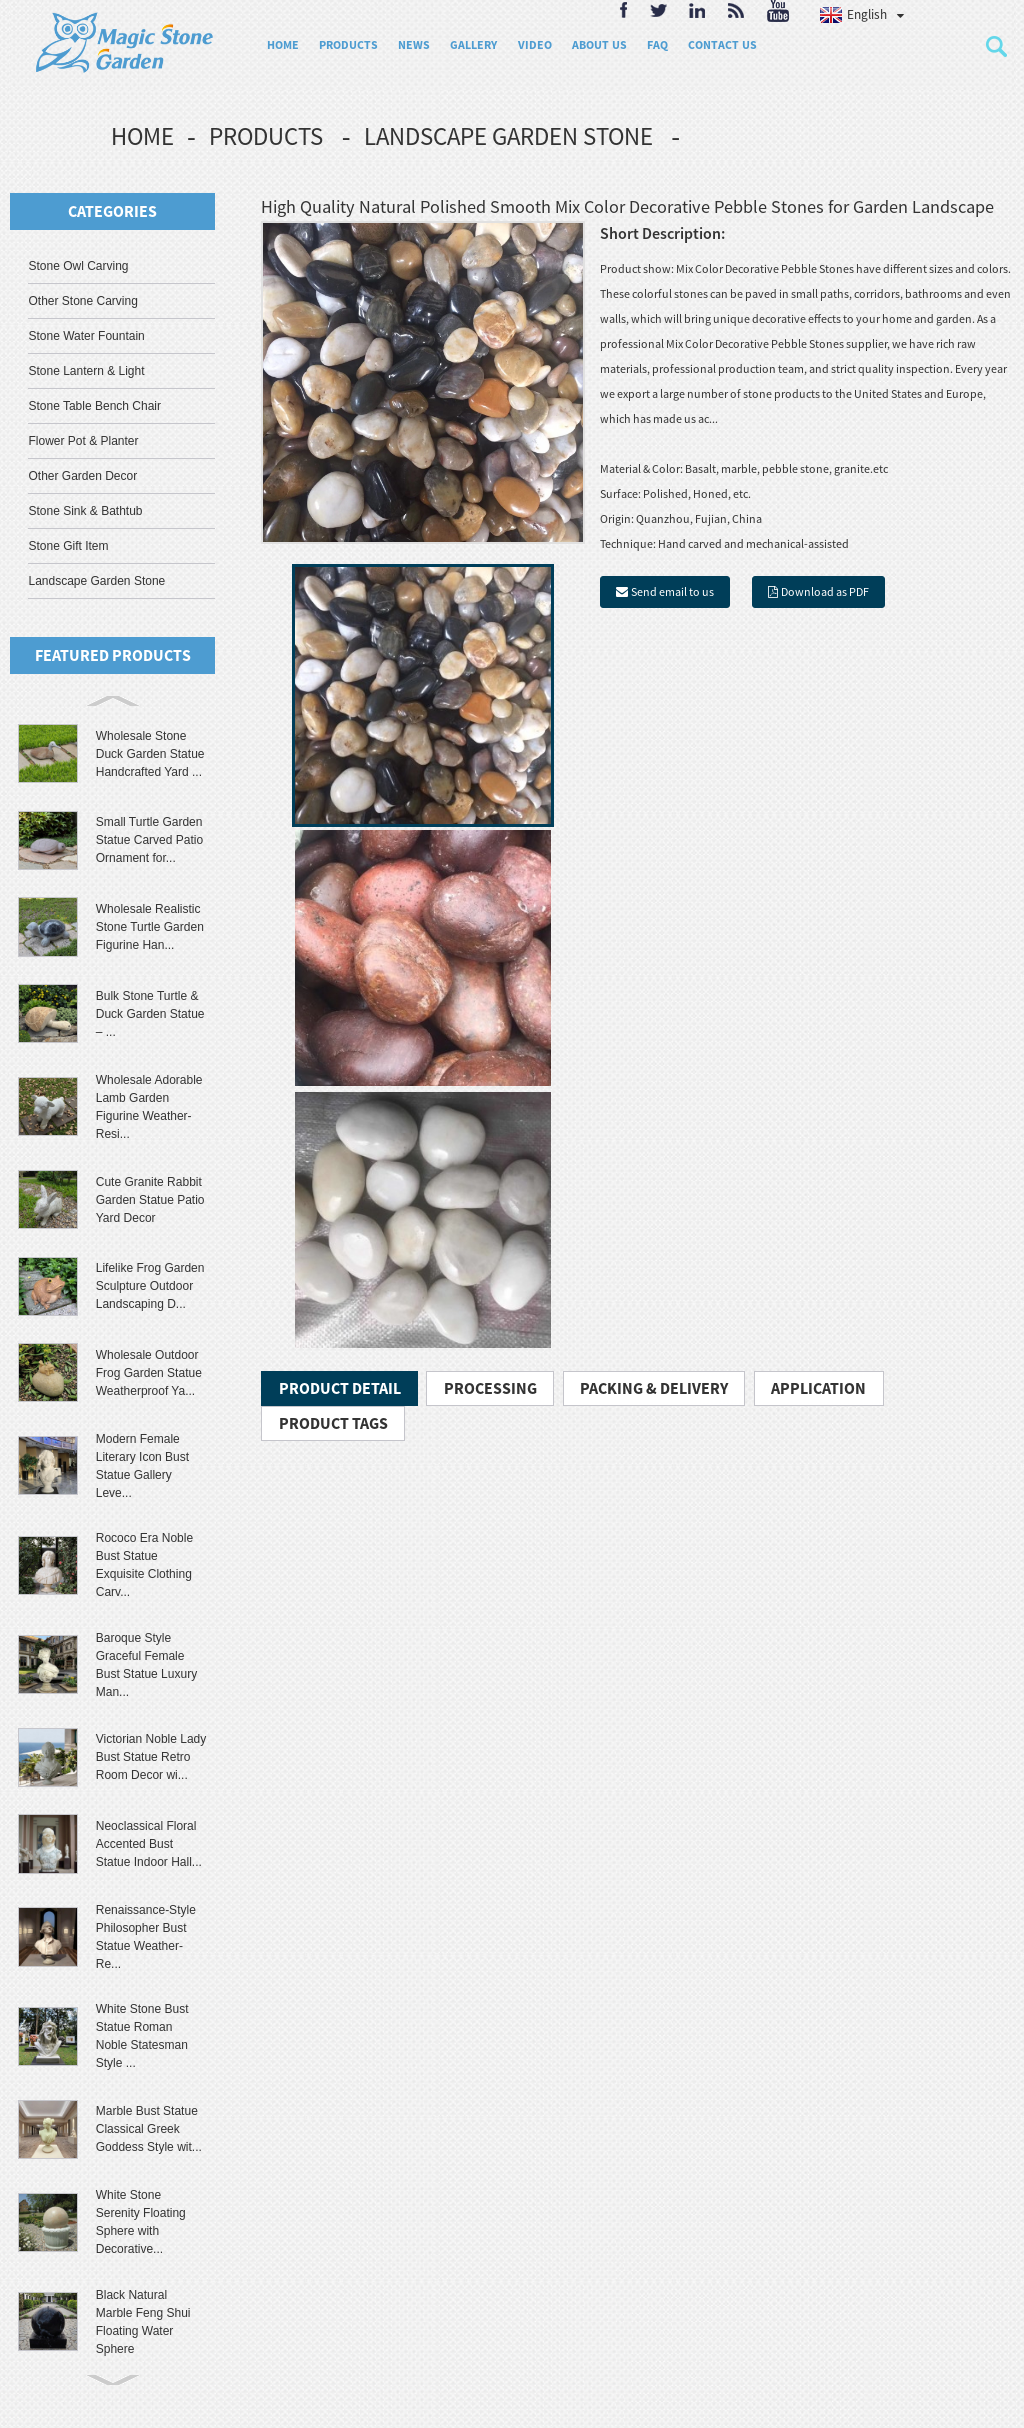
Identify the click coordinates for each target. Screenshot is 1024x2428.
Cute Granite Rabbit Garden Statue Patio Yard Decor (150, 1200)
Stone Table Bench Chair (94, 406)
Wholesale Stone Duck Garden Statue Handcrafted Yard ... (150, 754)
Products (266, 136)
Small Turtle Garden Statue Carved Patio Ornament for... (149, 840)
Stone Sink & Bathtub (85, 511)
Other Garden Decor (82, 476)
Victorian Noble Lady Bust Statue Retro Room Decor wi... (151, 1757)
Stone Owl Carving (78, 266)
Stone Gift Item (68, 546)
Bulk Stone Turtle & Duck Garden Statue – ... (150, 1014)
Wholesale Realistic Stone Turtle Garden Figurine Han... (150, 927)
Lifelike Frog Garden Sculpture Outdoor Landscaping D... (150, 1286)
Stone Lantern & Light (86, 371)
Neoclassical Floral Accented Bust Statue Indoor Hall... (149, 1844)
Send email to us (672, 591)
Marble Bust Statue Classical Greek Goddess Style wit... (149, 2129)
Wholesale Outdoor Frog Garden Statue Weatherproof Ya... (149, 1373)
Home (142, 136)
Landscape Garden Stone (508, 136)
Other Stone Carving (82, 301)
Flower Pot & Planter (83, 441)
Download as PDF (825, 591)
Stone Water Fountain (86, 336)
